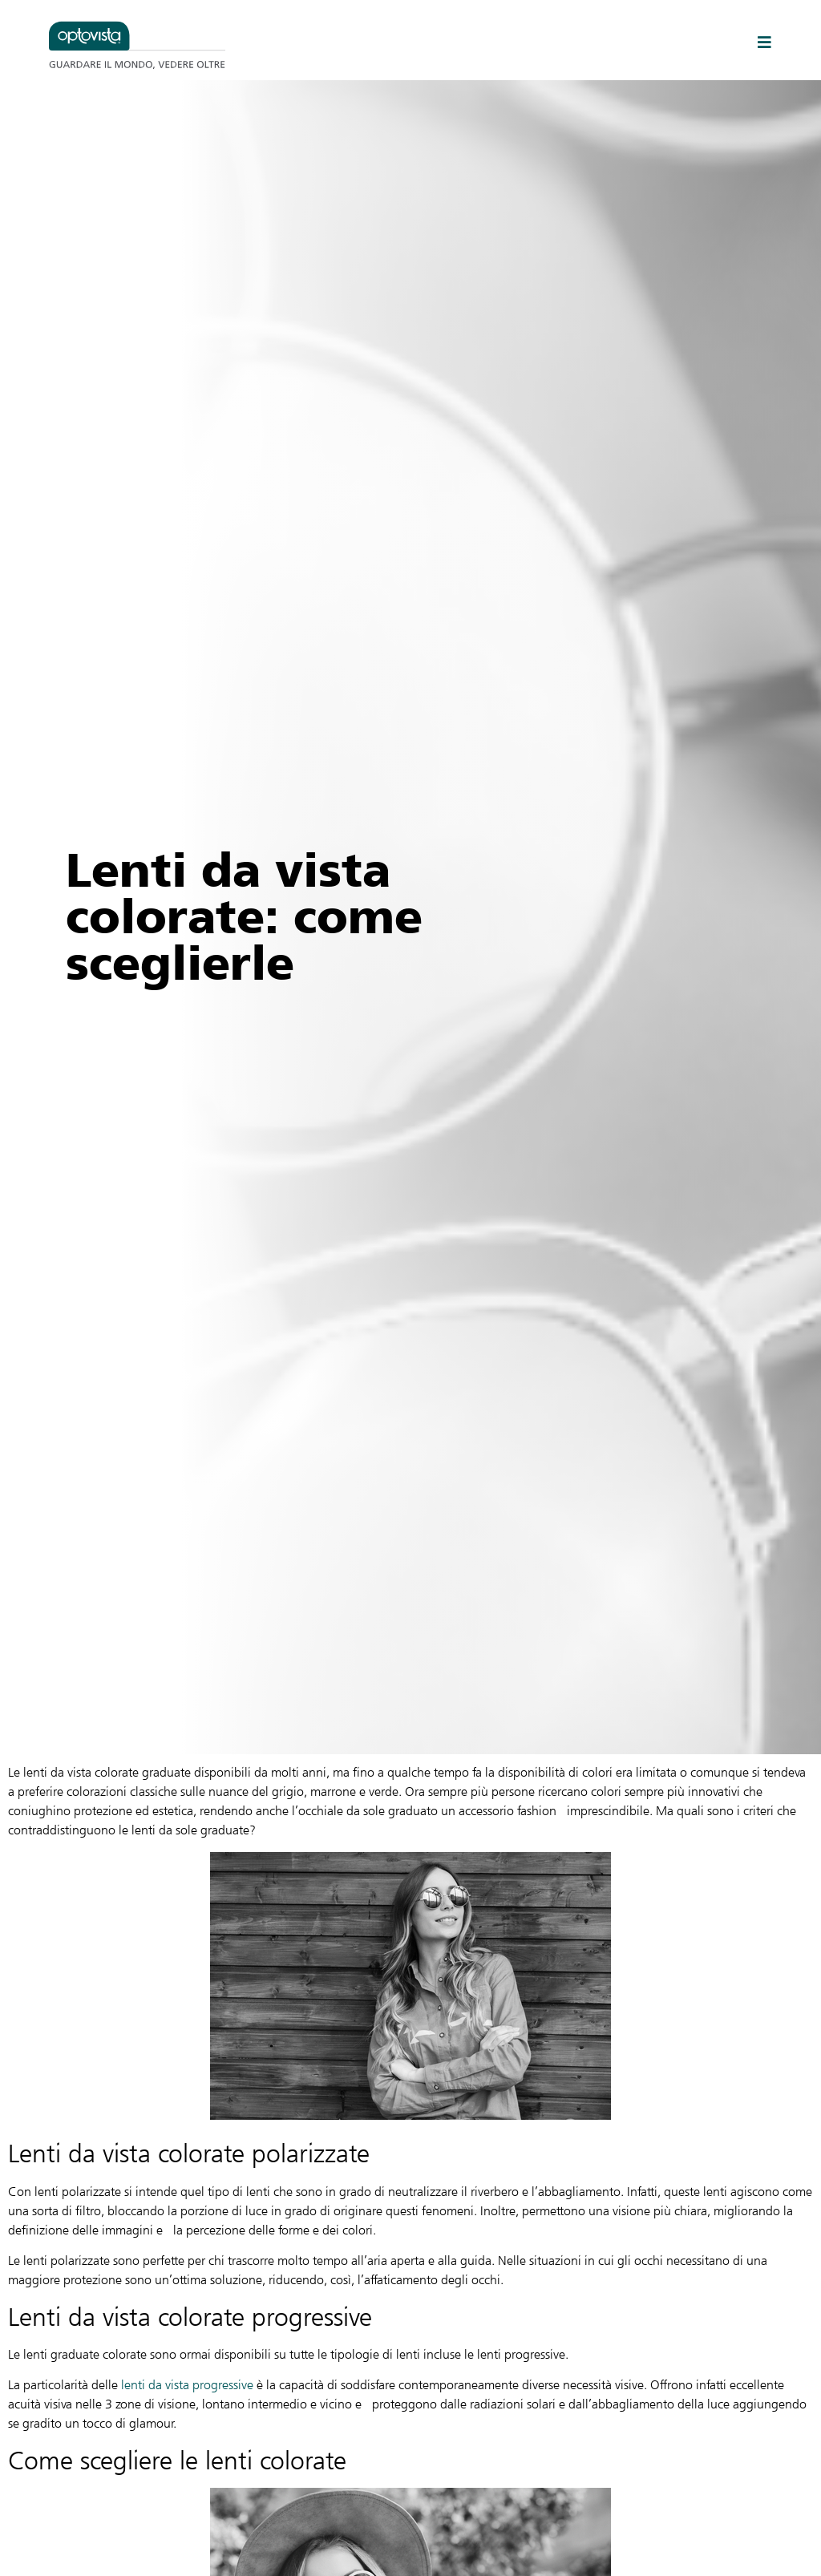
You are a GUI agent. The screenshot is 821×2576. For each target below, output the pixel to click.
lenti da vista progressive (187, 2384)
